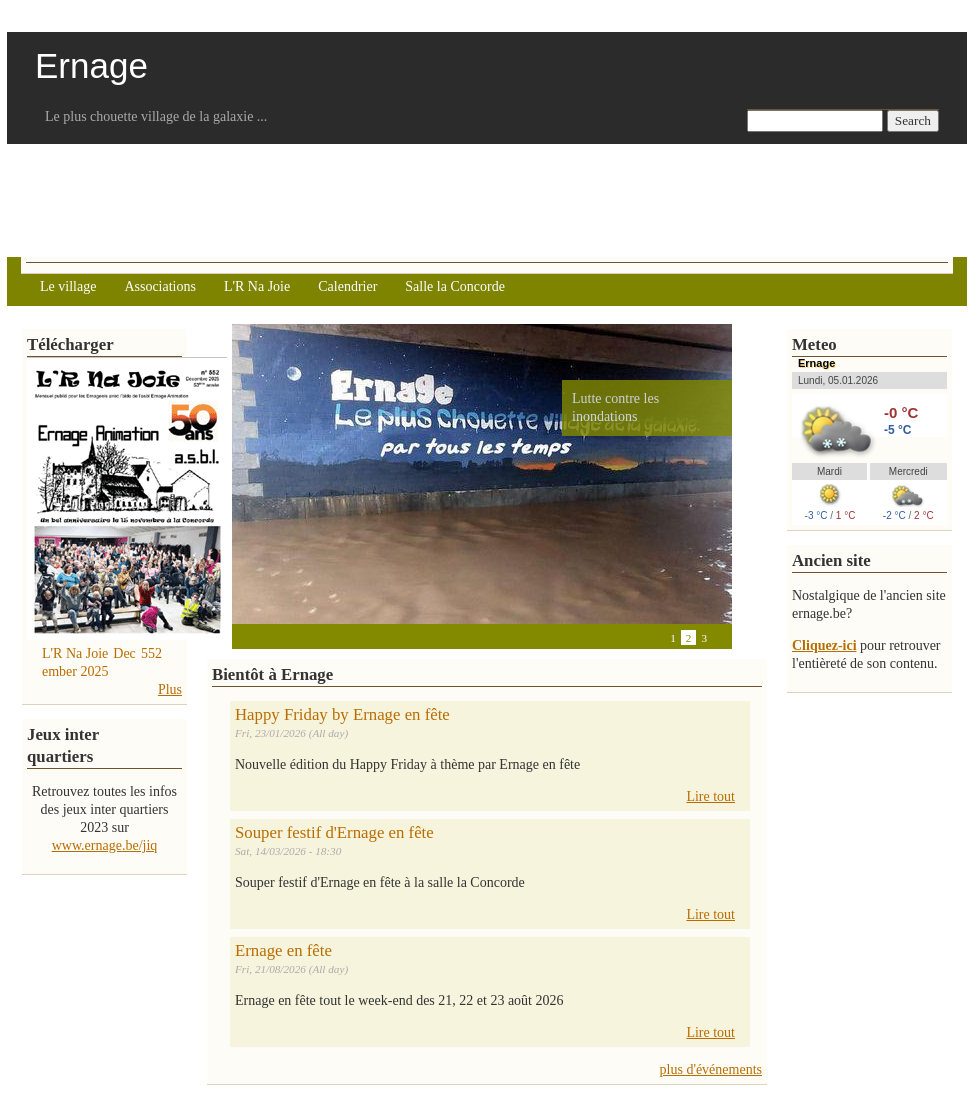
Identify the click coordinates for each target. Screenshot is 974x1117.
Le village (68, 286)
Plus (170, 689)
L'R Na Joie (257, 286)
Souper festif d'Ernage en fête (334, 832)
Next (282, 637)
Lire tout (710, 796)
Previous (242, 637)
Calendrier (347, 286)
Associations (160, 286)
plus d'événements (711, 1069)
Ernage (816, 363)
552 (151, 653)
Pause (262, 637)
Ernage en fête (283, 950)
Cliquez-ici (824, 645)
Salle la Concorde (455, 286)
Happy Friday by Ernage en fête (342, 714)
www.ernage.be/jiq (105, 845)
